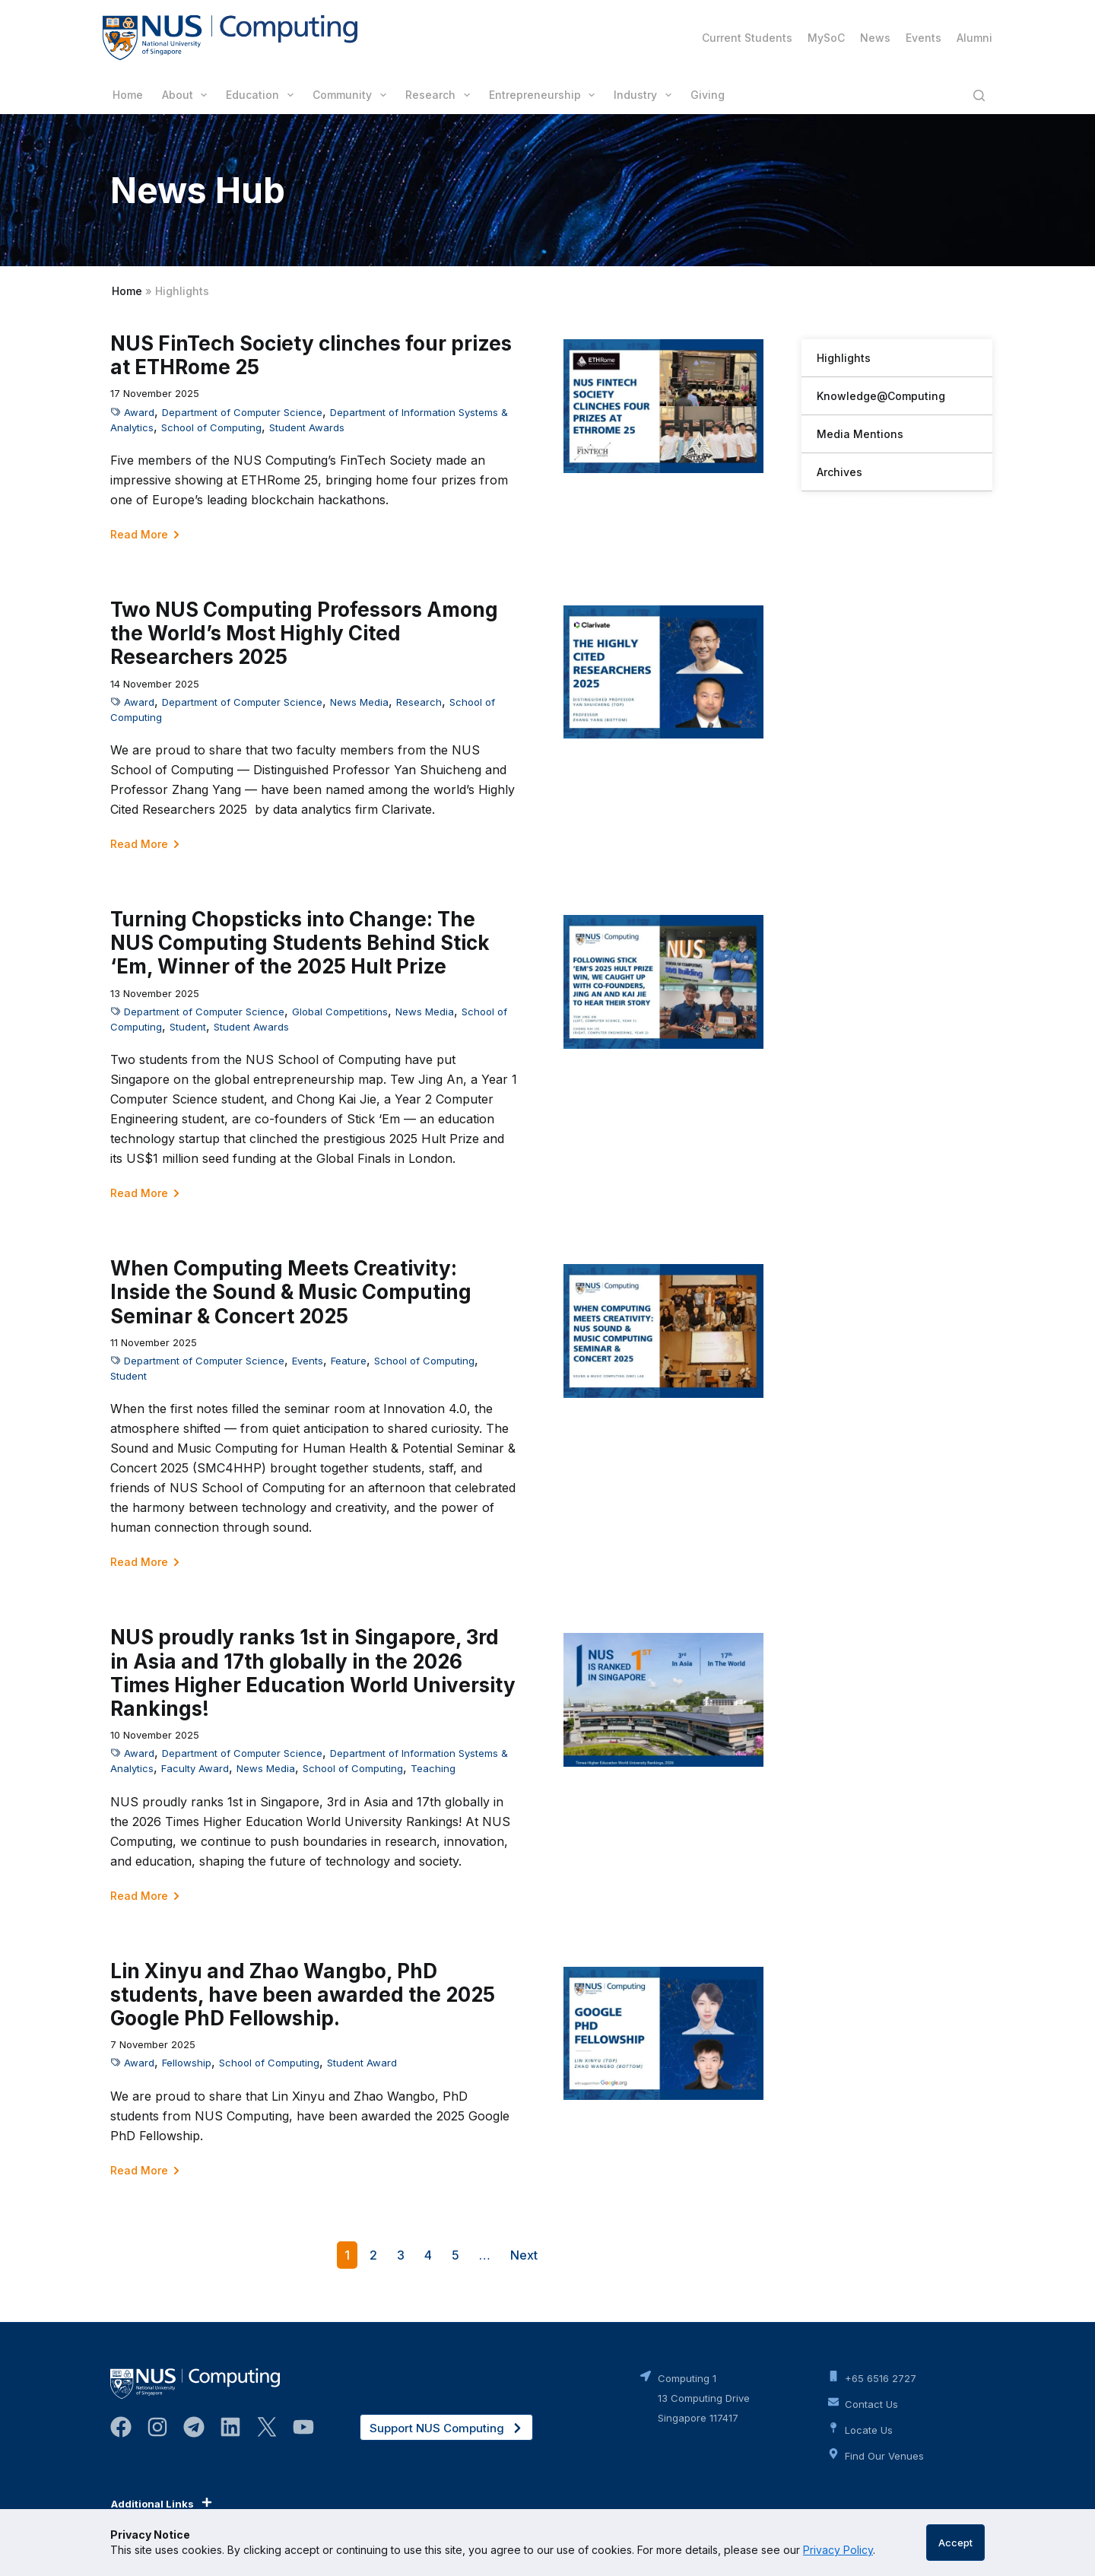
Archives (839, 471)
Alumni (974, 37)
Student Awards (306, 427)
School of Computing (211, 427)
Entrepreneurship (545, 95)
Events (923, 37)
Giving (707, 94)
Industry (646, 95)
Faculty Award (195, 1768)
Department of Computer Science (242, 412)
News (875, 37)
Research (440, 95)
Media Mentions (860, 433)
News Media (359, 702)
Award (139, 412)
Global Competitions (340, 1011)
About (188, 95)
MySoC (826, 37)
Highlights (844, 357)
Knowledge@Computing (881, 395)
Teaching (433, 1768)
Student (188, 1027)
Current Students (747, 37)
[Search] (979, 95)
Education (263, 95)
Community (352, 95)
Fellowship (186, 2063)
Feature (349, 1361)
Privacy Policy (838, 2549)
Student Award (362, 2063)
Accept (955, 2542)
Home (128, 94)
